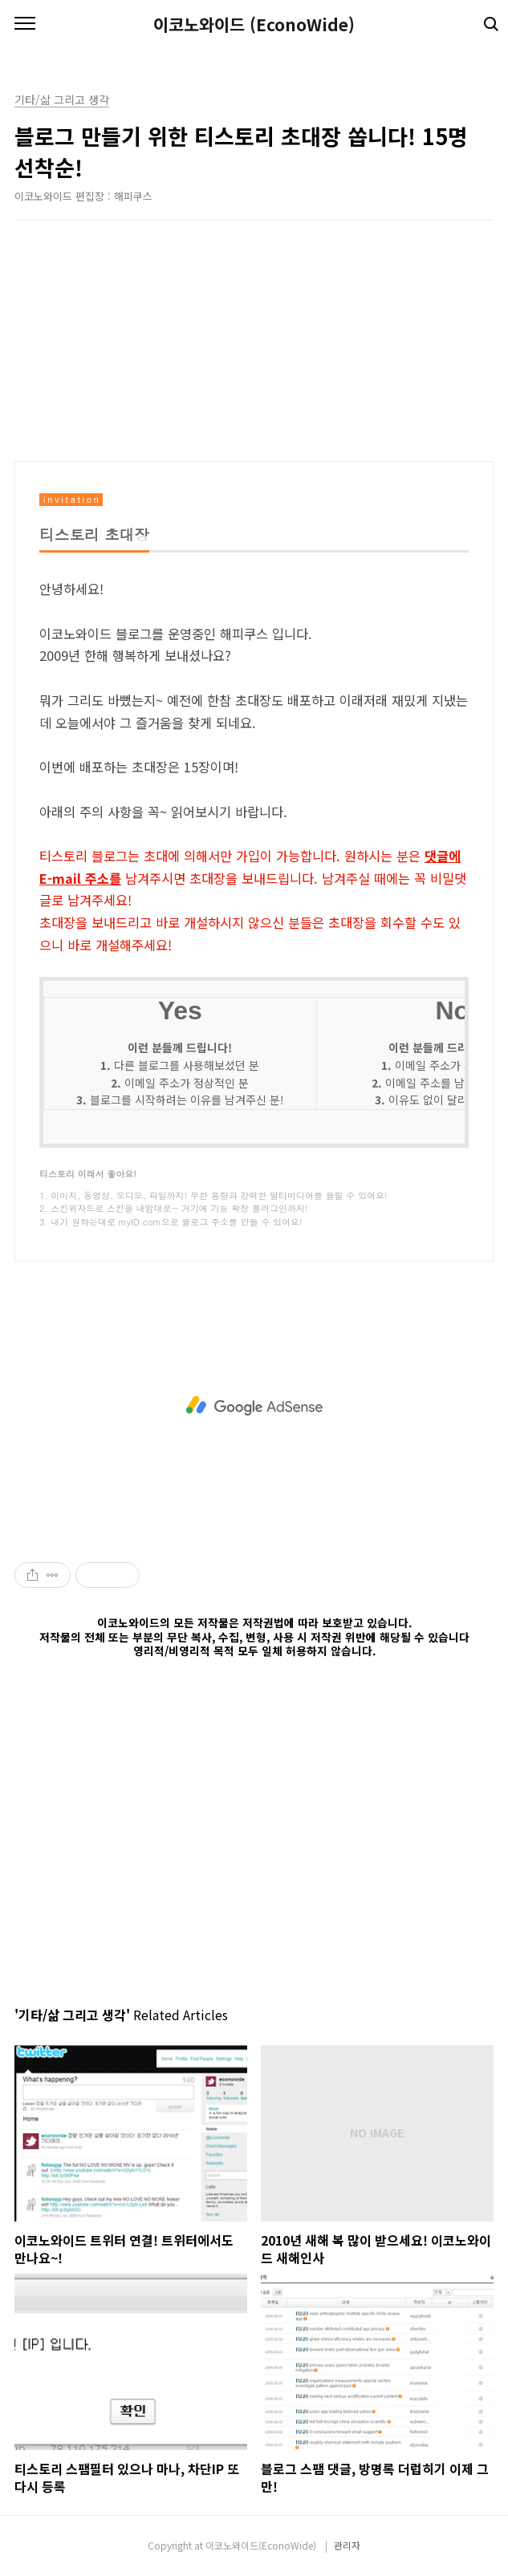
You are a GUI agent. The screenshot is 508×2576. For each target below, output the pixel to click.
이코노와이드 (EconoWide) (254, 24)
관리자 (347, 2545)
